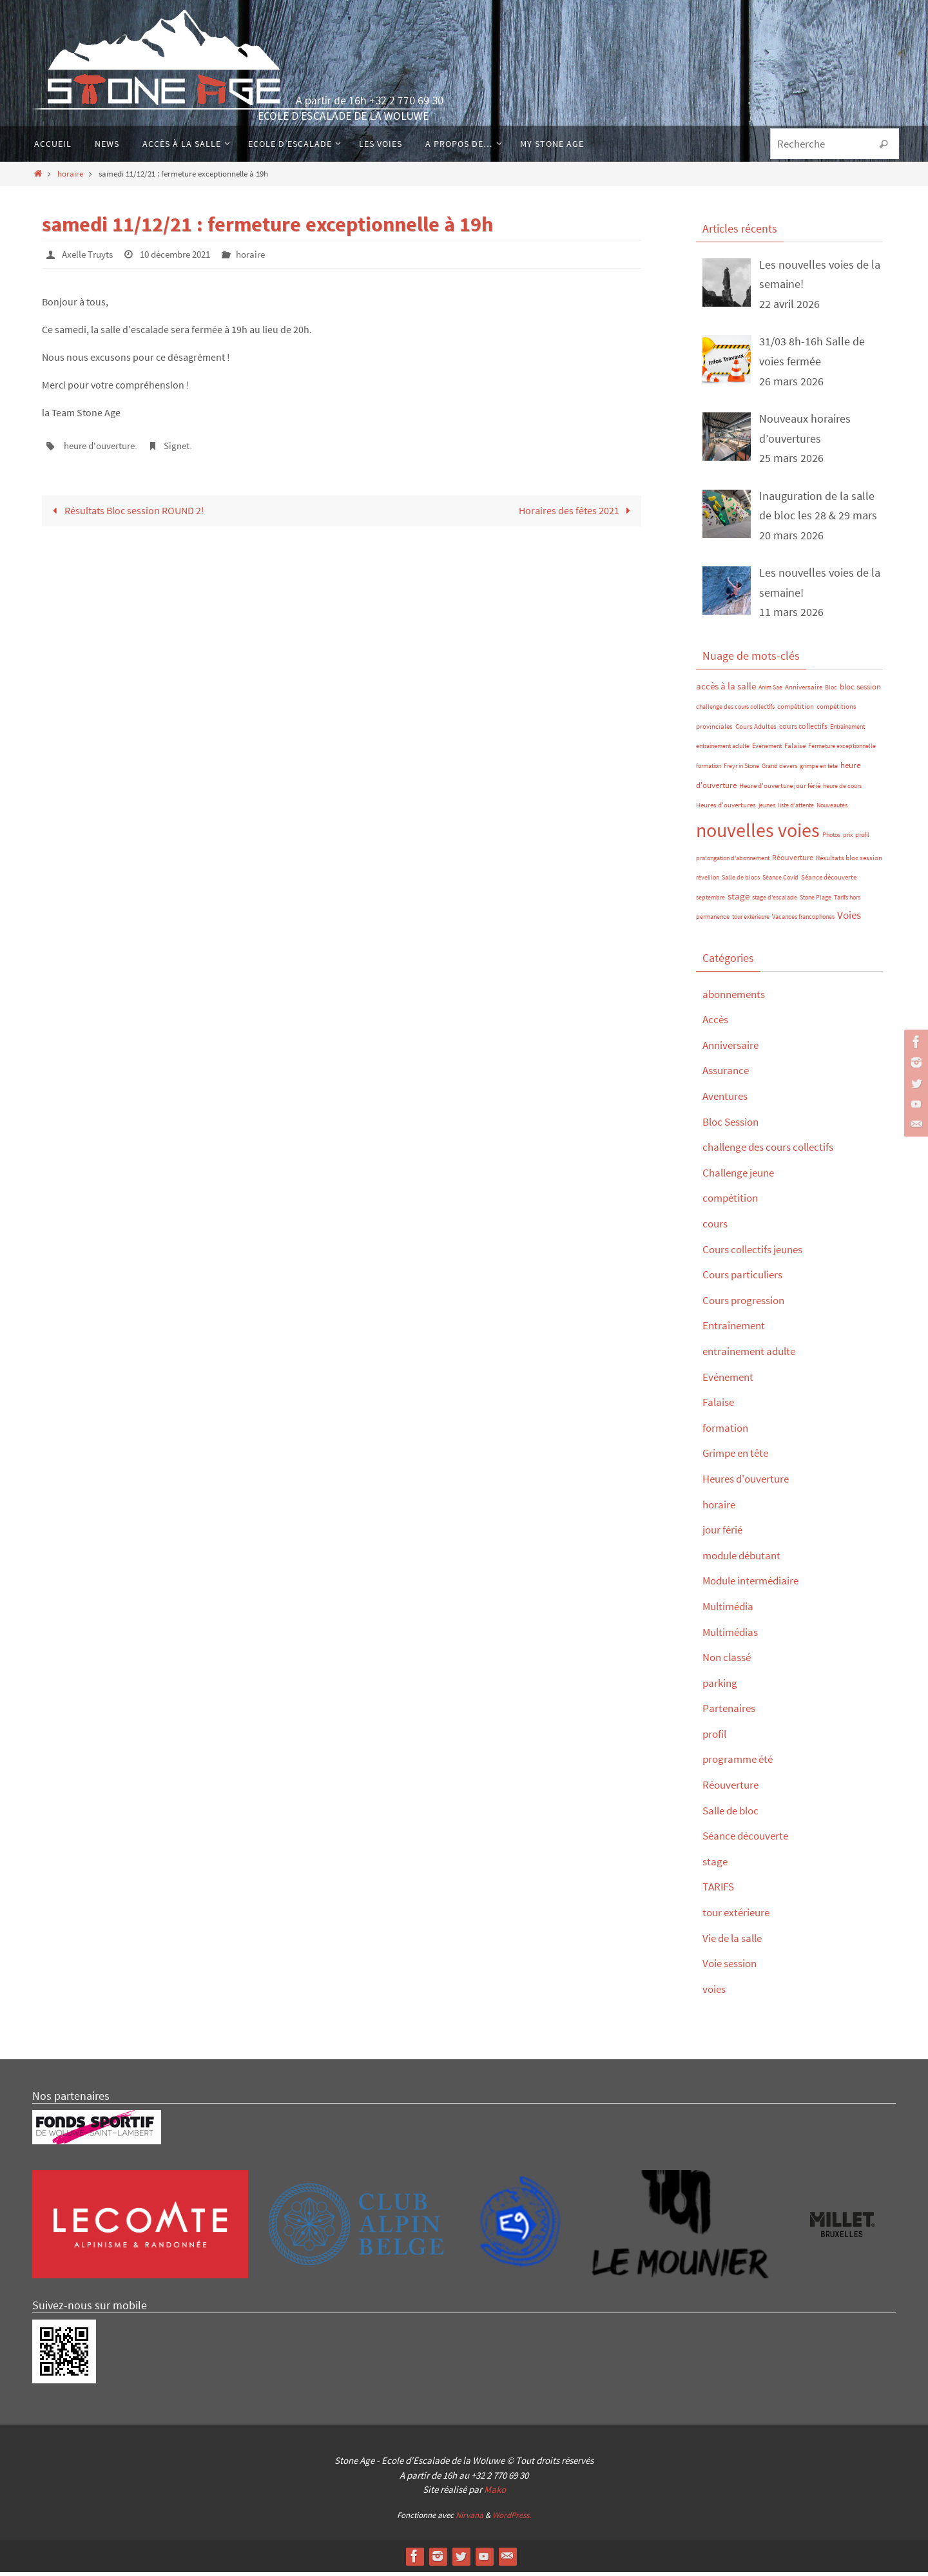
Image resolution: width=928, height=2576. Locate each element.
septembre (710, 901)
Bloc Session (733, 1125)
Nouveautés (832, 809)
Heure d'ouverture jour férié (779, 789)
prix (848, 838)
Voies (849, 919)
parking (720, 1686)
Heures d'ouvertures (726, 808)
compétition (795, 710)
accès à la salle (726, 690)
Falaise (795, 750)
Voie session (732, 1966)
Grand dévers (779, 769)
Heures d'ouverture (749, 1482)
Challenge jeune (741, 1176)
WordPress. (511, 2519)
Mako (495, 2493)
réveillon (707, 882)
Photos (831, 838)
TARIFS (719, 1890)
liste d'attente (796, 809)
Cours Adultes (756, 730)
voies (715, 1992)
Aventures (726, 1099)
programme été (740, 1763)
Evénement (767, 750)
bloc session (860, 690)
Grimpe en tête (738, 1457)
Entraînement (847, 730)
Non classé (729, 1660)
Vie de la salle (735, 1941)
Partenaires (730, 1712)
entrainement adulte (722, 750)
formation (708, 769)
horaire (70, 173)
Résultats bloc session (849, 862)
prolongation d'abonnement (732, 862)
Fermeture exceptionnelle (842, 750)
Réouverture (792, 861)
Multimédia (729, 1609)
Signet (186, 444)
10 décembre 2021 (183, 253)
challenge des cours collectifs (735, 710)
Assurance (727, 1074)
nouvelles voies (758, 834)
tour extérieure (750, 921)
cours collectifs (803, 730)
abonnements (736, 997)
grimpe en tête (819, 769)
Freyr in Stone (741, 769)
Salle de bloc (734, 1814)
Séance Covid (780, 882)
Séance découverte (828, 882)
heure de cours (842, 789)
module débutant (745, 1559)
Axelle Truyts (89, 253)
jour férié (724, 1533)
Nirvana (469, 2519)
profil (862, 838)
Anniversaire (803, 690)
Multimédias (732, 1635)
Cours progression (746, 1303)
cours (716, 1227)
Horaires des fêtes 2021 (576, 509)
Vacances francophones (803, 921)
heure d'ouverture (103, 444)
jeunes (767, 809)
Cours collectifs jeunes (757, 1252)
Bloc (831, 691)
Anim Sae (770, 691)
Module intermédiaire (754, 1584)
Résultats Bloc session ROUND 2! (126, 509)
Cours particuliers (745, 1278)
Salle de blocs (741, 882)
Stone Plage (815, 901)
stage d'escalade (774, 901)
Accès (716, 1023)
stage (738, 900)
